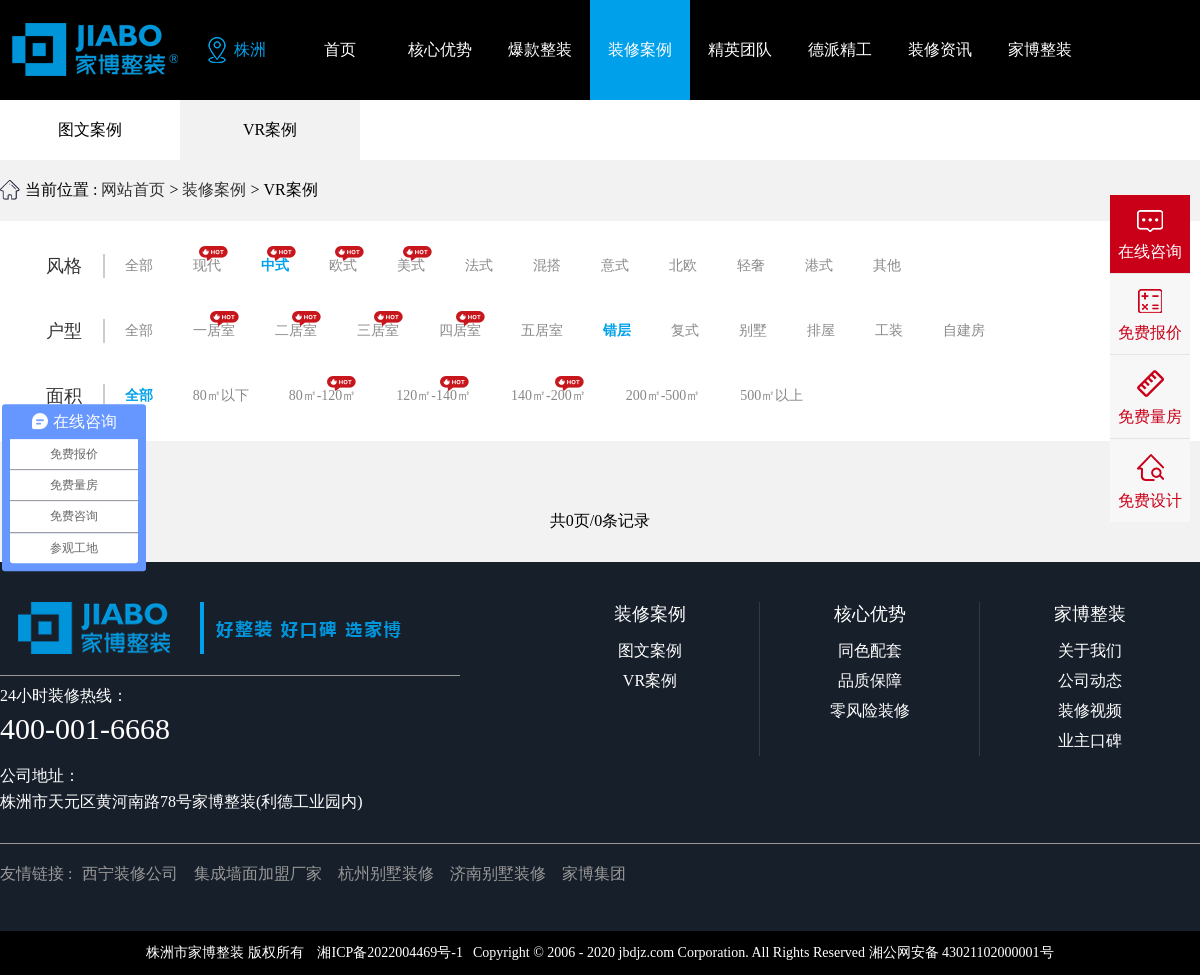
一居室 (216, 324)
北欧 (683, 265)
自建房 (964, 330)
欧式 (346, 259)
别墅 (753, 330)
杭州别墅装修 (386, 873)
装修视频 (1090, 710)
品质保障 (870, 680)
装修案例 (214, 189)
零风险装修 (870, 710)
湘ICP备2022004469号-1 (389, 952)
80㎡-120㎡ (323, 389)
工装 (889, 330)
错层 (617, 330)
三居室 (380, 324)
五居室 (542, 330)
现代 (210, 259)
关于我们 (1090, 650)
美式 (414, 259)
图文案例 (90, 129)
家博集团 (594, 873)
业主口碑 (1090, 740)
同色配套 (870, 650)
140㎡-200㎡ (548, 389)
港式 (819, 265)
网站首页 (133, 189)
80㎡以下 (221, 395)
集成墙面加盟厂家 (258, 873)
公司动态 (1090, 680)
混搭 (547, 265)
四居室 (462, 324)
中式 (278, 259)
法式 (479, 265)
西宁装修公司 (130, 873)
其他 (887, 265)
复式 (685, 330)
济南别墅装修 (498, 873)
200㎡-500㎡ (663, 395)
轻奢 (751, 265)
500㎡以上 (771, 395)
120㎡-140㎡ (433, 389)
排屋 (821, 330)
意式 (615, 265)
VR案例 (270, 129)
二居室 (298, 324)
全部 (139, 265)
